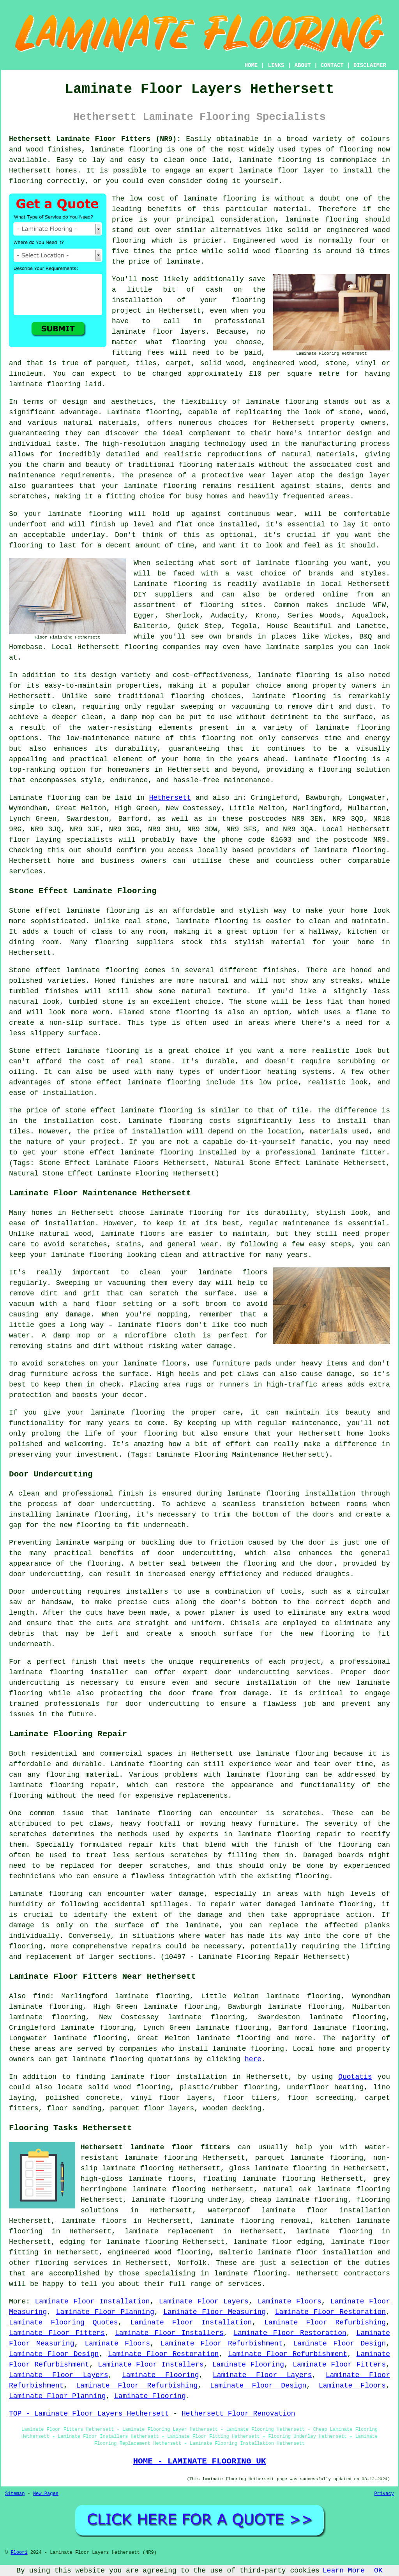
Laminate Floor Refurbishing (325, 2322)
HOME (251, 65)
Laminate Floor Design (339, 2343)
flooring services (71, 2263)
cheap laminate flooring (299, 2200)
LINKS (276, 65)
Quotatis (355, 2077)
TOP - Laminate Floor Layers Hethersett (89, 2414)
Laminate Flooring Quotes (63, 2322)
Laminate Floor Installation (92, 2301)
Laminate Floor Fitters (57, 2333)
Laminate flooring (46, 1894)
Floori (19, 2552)
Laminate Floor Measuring (214, 2312)
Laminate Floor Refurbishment (221, 2343)
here (253, 2059)
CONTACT (332, 65)
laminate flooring (126, 149)
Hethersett (170, 798)
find (41, 1996)
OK (378, 2570)
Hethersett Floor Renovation (238, 2414)
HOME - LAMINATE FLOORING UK (199, 2461)
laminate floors (94, 2221)
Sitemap (15, 2494)
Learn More (344, 2570)
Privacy (384, 2494)
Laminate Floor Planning (105, 2312)
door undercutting (115, 1504)
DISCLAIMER (369, 65)
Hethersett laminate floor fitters (155, 2147)
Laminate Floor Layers (204, 2301)
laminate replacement (169, 2231)
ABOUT (303, 65)
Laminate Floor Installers (169, 2333)
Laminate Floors (289, 2301)
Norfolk (192, 2263)
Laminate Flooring (248, 2364)
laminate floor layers (158, 332)
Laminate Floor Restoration (330, 2312)
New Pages (45, 2494)
